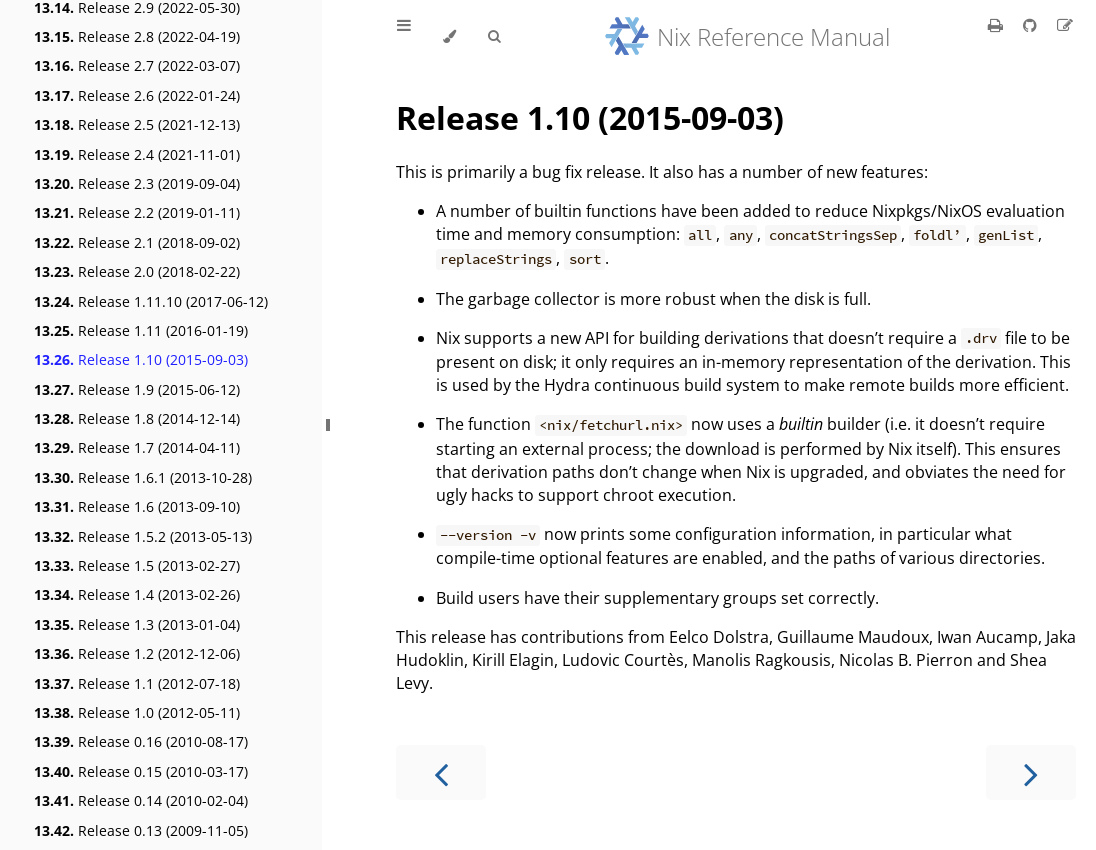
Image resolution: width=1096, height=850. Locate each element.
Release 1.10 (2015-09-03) (141, 359)
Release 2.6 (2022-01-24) (137, 95)
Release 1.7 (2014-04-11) (137, 447)
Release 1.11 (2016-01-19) (141, 330)
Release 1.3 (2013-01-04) (137, 624)
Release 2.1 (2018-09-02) (137, 242)
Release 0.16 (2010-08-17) (141, 741)
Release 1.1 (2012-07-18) (137, 683)
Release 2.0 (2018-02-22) (137, 271)
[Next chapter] (1031, 772)
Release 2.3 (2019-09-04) (137, 183)
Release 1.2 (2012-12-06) (137, 653)
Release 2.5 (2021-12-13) (137, 124)
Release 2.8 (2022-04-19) (137, 36)
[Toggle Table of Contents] (404, 37)
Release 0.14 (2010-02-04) (141, 800)
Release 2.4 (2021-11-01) (137, 154)
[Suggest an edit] (1065, 25)
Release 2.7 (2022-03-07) (137, 65)
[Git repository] (1032, 25)
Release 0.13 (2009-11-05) (141, 830)
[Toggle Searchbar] (494, 37)
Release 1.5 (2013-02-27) (137, 565)
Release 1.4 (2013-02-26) (137, 594)
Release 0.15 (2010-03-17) (141, 771)
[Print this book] (997, 25)
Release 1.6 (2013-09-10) (137, 506)
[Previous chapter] (441, 772)
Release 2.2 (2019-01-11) (137, 212)
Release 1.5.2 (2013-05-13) (143, 536)
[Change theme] (449, 37)
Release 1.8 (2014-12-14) (137, 418)
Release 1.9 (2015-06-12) (137, 389)
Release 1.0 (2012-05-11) (137, 712)
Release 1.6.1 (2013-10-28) (143, 477)
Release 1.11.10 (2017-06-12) (151, 301)
